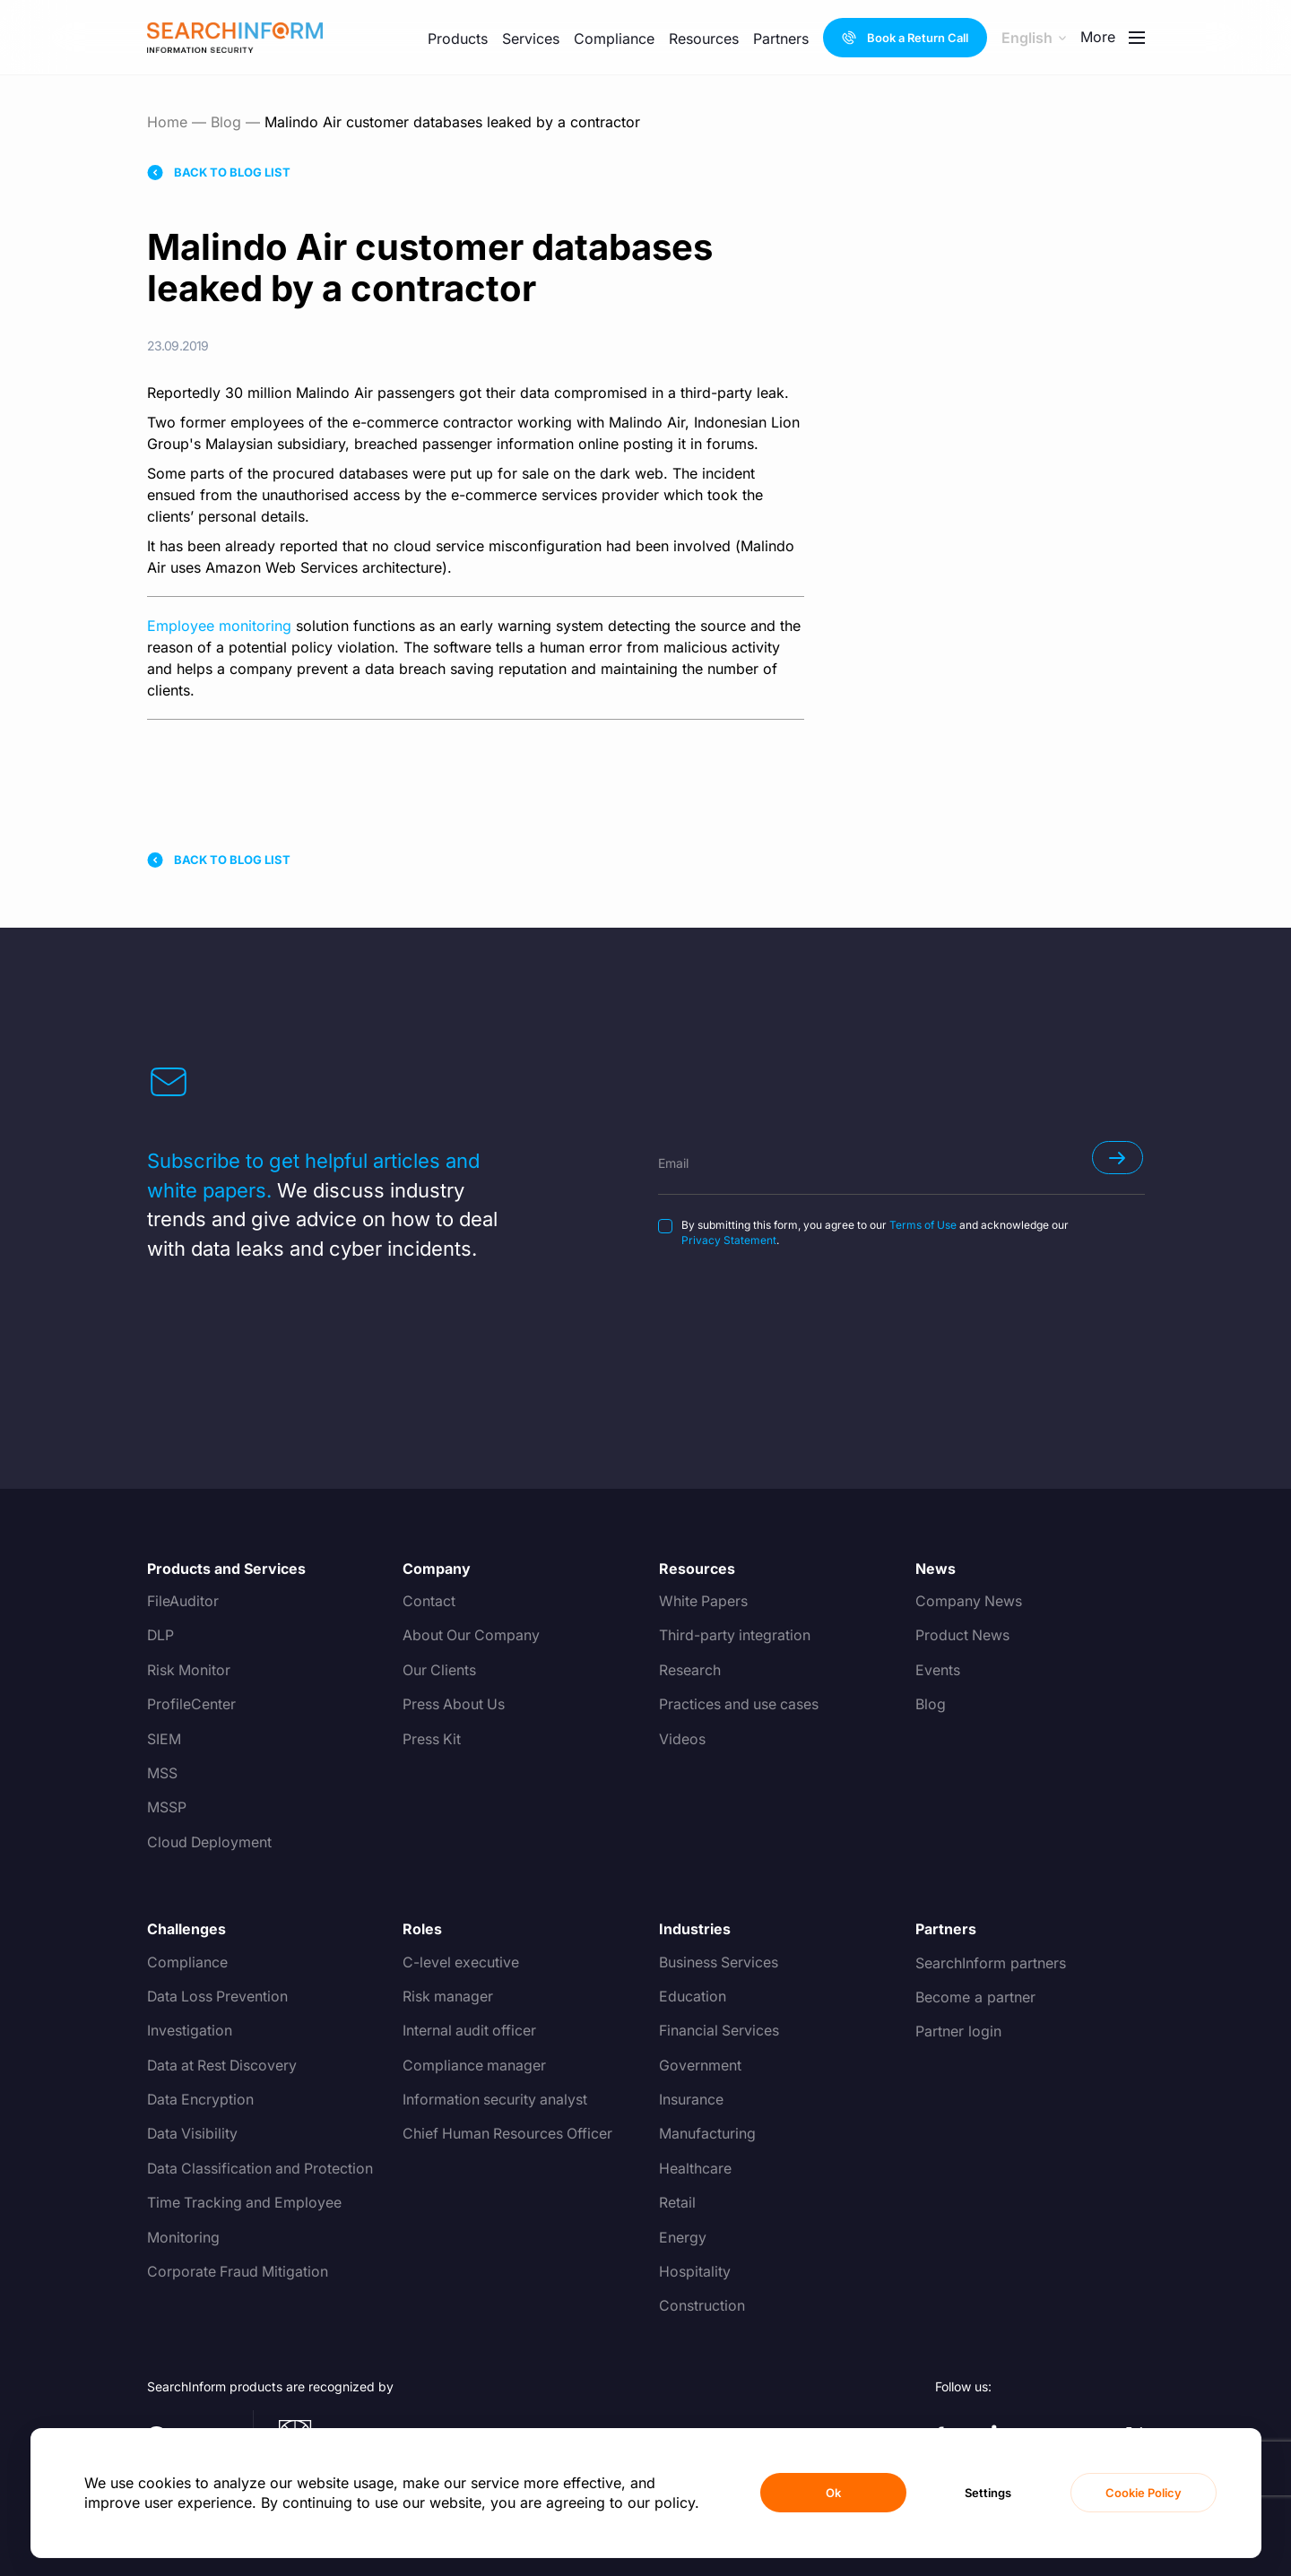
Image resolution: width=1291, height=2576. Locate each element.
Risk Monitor (189, 1671)
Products (458, 39)
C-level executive (461, 1963)
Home (167, 122)
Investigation (189, 2031)
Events (937, 1671)
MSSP (166, 1808)
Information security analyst (496, 2100)
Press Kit (432, 1740)
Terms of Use (923, 1225)
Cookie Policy (1143, 2492)
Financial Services (719, 2031)
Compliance (614, 39)
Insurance (691, 2100)
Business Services (719, 1963)
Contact (429, 1602)
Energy (682, 2238)
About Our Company (472, 1636)
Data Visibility (193, 2134)
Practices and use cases (740, 1705)
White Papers (704, 1602)
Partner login (958, 2031)
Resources (704, 39)
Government (700, 2066)
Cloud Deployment (210, 1843)
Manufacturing (707, 2134)
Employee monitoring (219, 626)
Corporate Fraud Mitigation (238, 2272)
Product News (962, 1636)
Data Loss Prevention (218, 1997)
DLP (161, 1636)
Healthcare (695, 2169)
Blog (226, 122)
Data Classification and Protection (262, 2169)
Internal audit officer (470, 2031)
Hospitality (695, 2272)
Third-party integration (735, 1636)
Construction (702, 2306)
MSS (162, 1774)
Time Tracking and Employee (245, 2203)
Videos (682, 1740)
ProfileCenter (191, 1705)
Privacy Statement (728, 1240)
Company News (969, 1602)
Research (690, 1671)
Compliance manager (475, 2066)
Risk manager (448, 1997)
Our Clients (440, 1671)
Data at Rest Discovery (224, 2066)
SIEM (164, 1740)
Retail (677, 2203)
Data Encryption (201, 2100)
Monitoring (183, 2238)
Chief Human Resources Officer (509, 2134)
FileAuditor (183, 1602)
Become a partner (975, 1997)
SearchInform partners (990, 1963)
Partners (781, 39)
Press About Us (455, 1705)
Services (530, 39)
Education (692, 1997)
